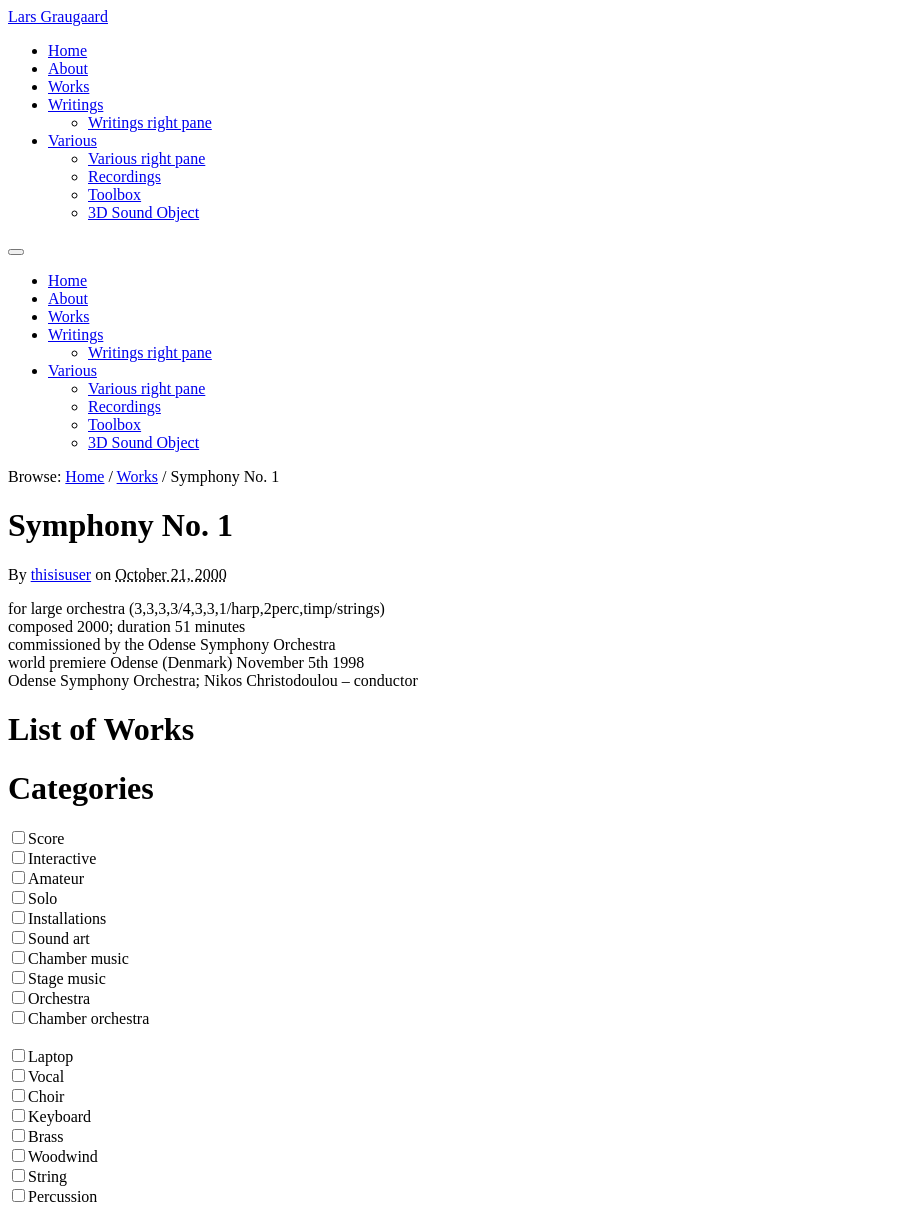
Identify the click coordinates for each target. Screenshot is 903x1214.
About (68, 68)
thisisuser (61, 574)
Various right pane (146, 158)
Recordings (124, 176)
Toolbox (114, 194)
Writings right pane (150, 122)
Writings (75, 104)
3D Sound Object (143, 212)
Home (67, 50)
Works (68, 86)
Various (72, 140)
